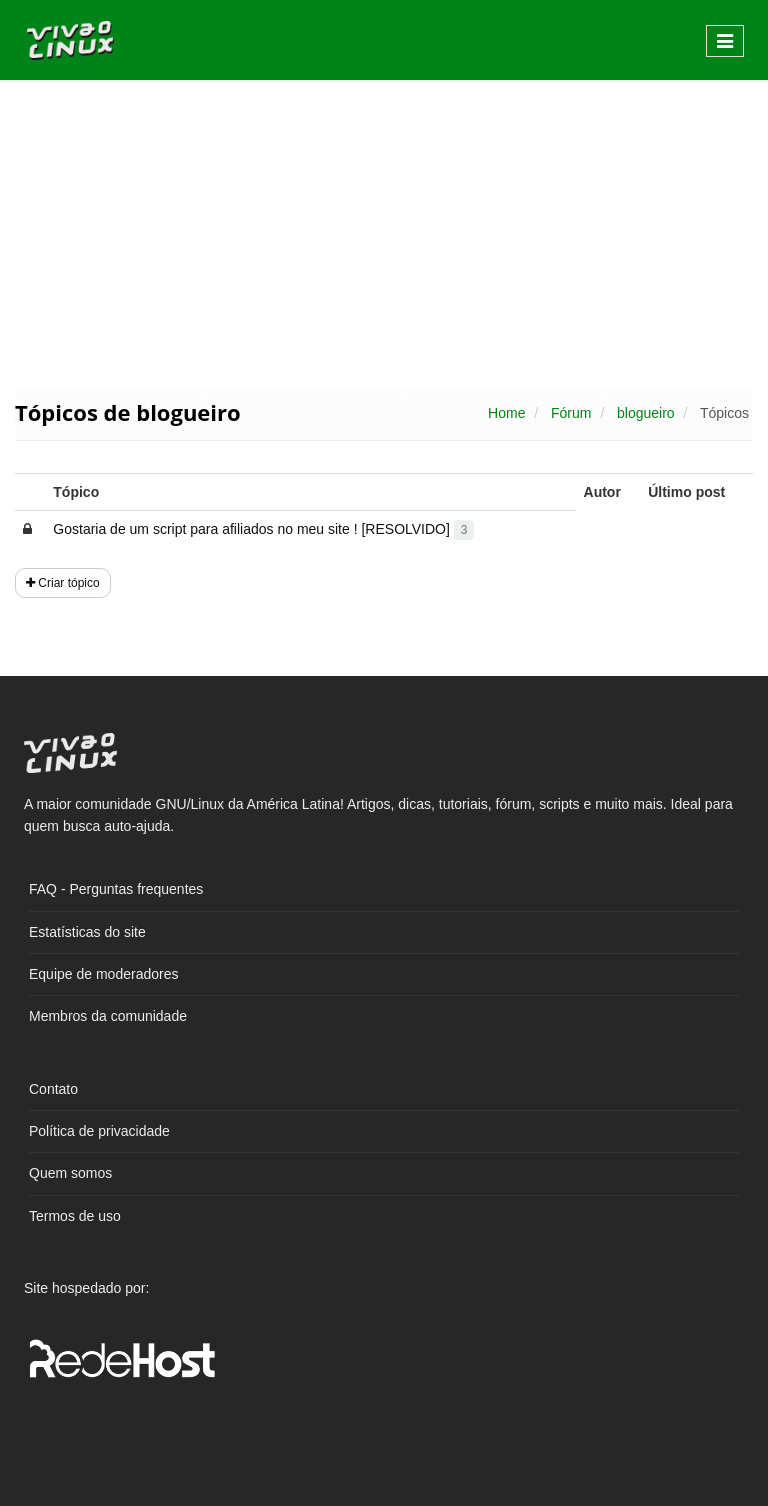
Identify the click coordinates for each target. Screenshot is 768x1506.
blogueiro (646, 413)
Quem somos (70, 1173)
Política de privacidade (99, 1131)
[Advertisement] (384, 232)
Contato (53, 1089)
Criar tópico (63, 583)
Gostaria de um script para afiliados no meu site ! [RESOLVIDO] (263, 529)
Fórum (571, 413)
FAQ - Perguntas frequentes (116, 889)
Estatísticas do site (87, 932)
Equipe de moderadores (103, 974)
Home (506, 413)
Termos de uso (75, 1216)
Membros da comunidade (108, 1016)
